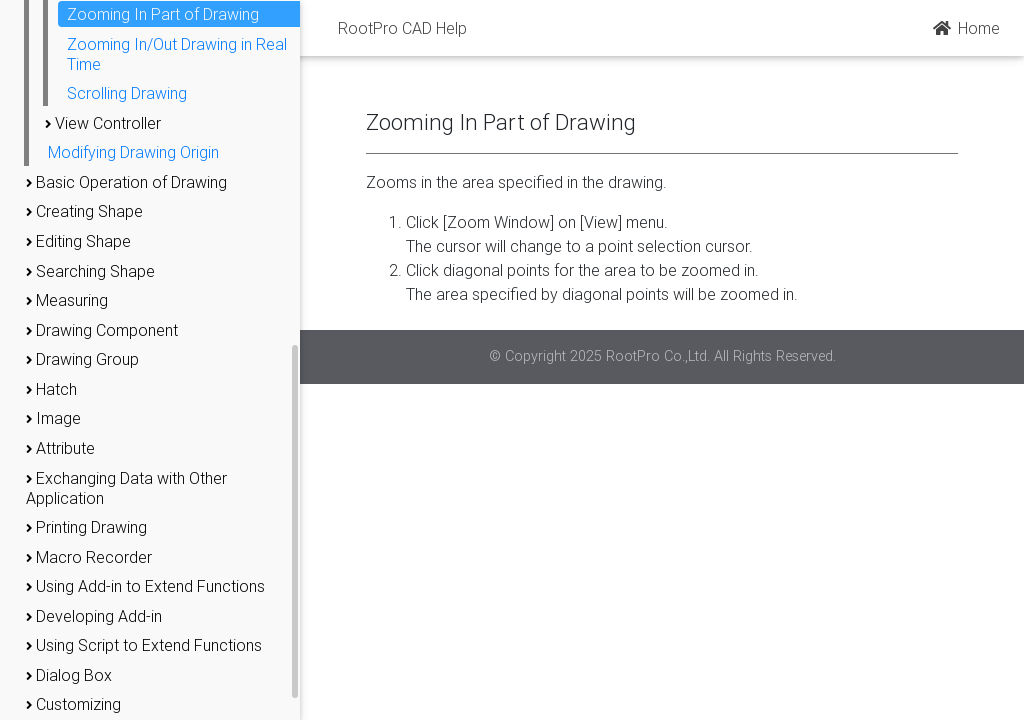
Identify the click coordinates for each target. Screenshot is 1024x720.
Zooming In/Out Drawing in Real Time (177, 54)
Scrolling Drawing (127, 93)
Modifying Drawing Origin (133, 152)
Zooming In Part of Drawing (163, 14)
